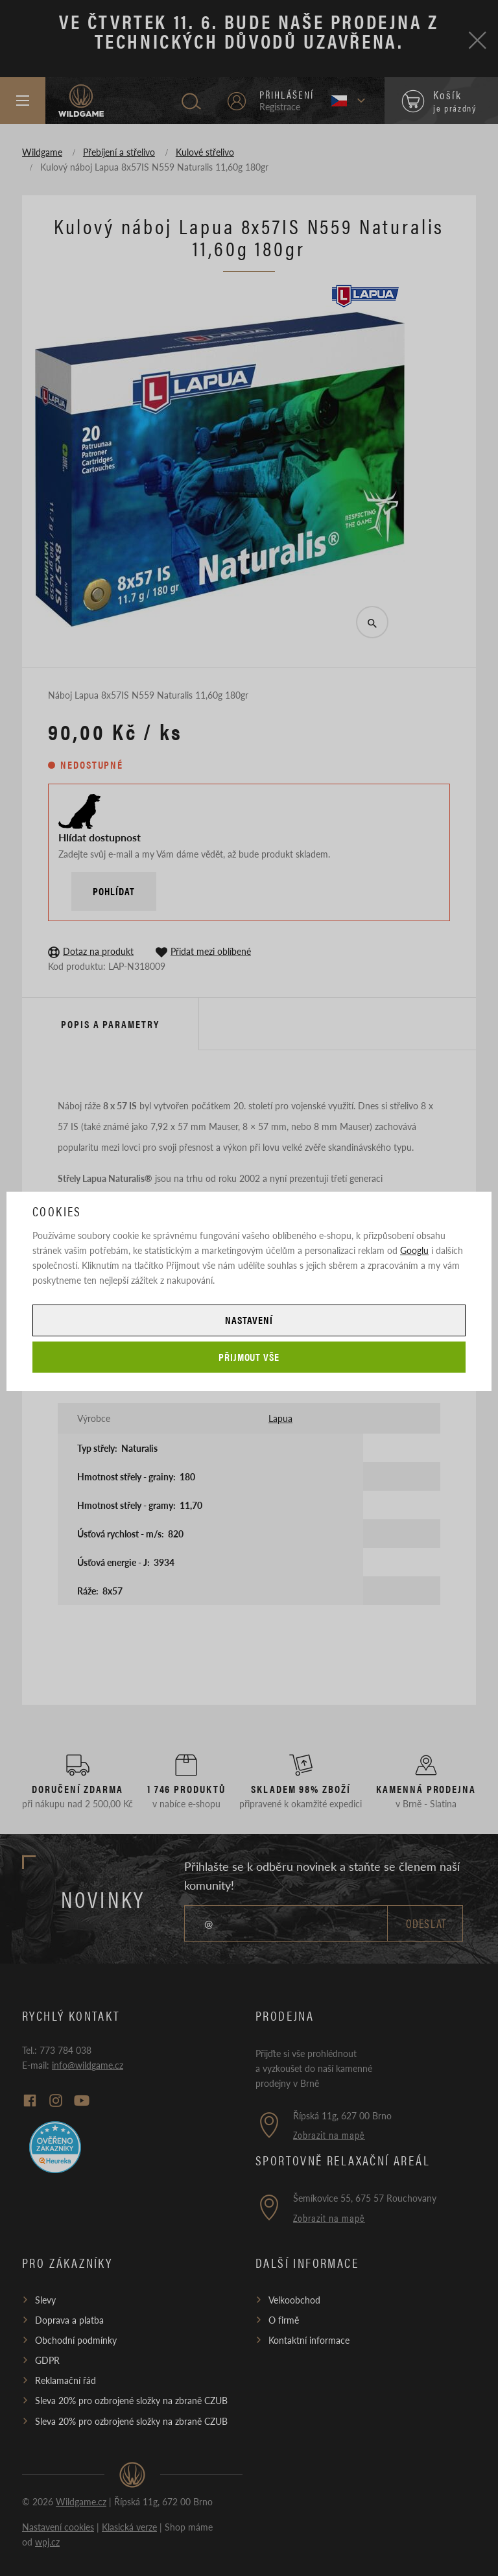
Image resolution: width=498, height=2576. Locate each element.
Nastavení (249, 1319)
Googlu (414, 1250)
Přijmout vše (249, 1356)
